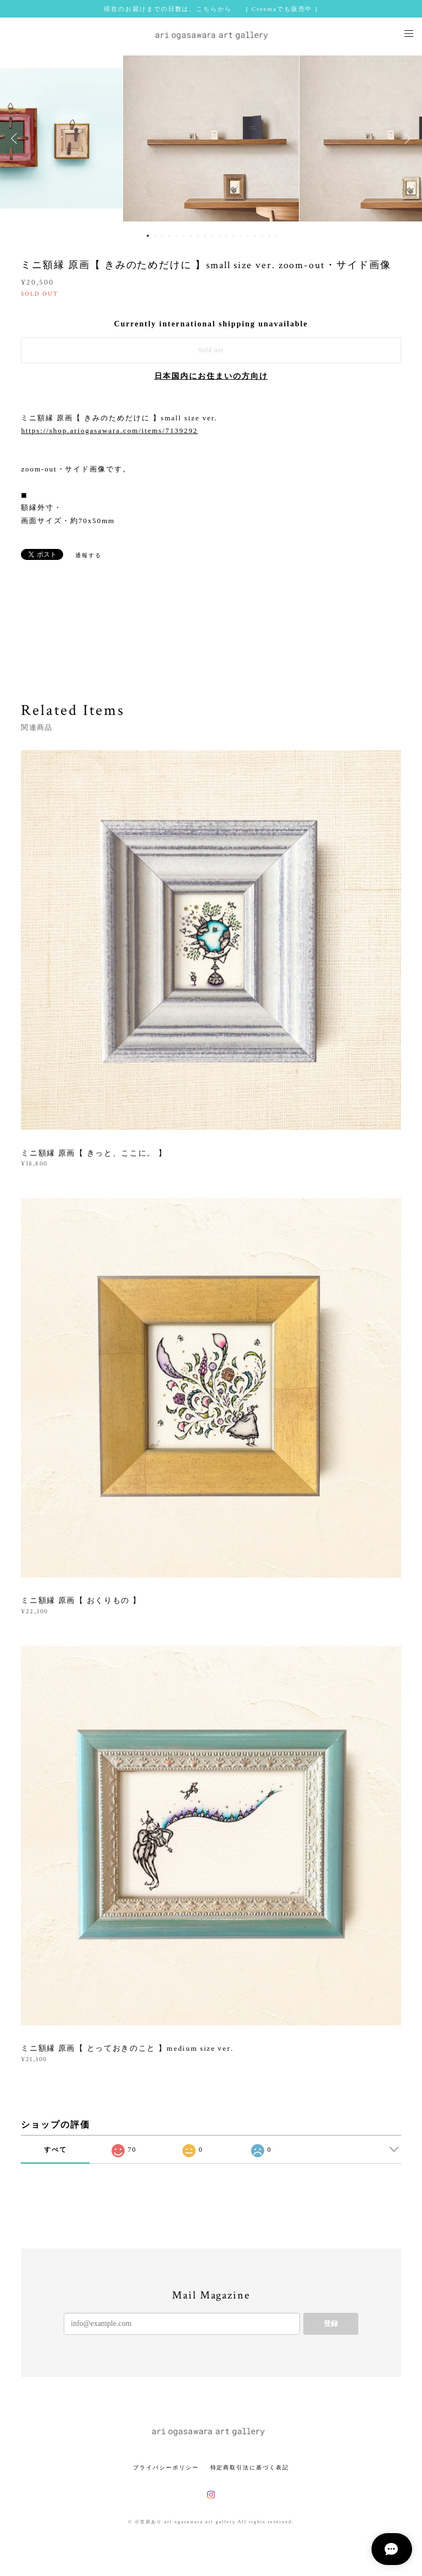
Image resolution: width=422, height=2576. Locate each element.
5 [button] (176, 236)
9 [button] (205, 236)
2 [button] (155, 236)
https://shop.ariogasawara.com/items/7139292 (109, 430)
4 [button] (169, 236)
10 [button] (212, 236)
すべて (55, 2149)
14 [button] (241, 236)
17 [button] (262, 236)
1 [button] (148, 236)
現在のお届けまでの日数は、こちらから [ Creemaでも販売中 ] (211, 8)
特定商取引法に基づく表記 (249, 2467)
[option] (211, 138)
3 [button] (162, 236)
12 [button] (226, 236)
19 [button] (276, 236)
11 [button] (219, 236)
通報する (88, 555)
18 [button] (269, 236)
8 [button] (198, 236)
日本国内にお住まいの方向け (211, 376)
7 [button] (191, 236)
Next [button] (405, 138)
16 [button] (255, 236)
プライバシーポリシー (165, 2467)
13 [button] (233, 236)
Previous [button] (16, 138)
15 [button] (248, 236)
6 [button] (183, 236)
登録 (331, 2323)
